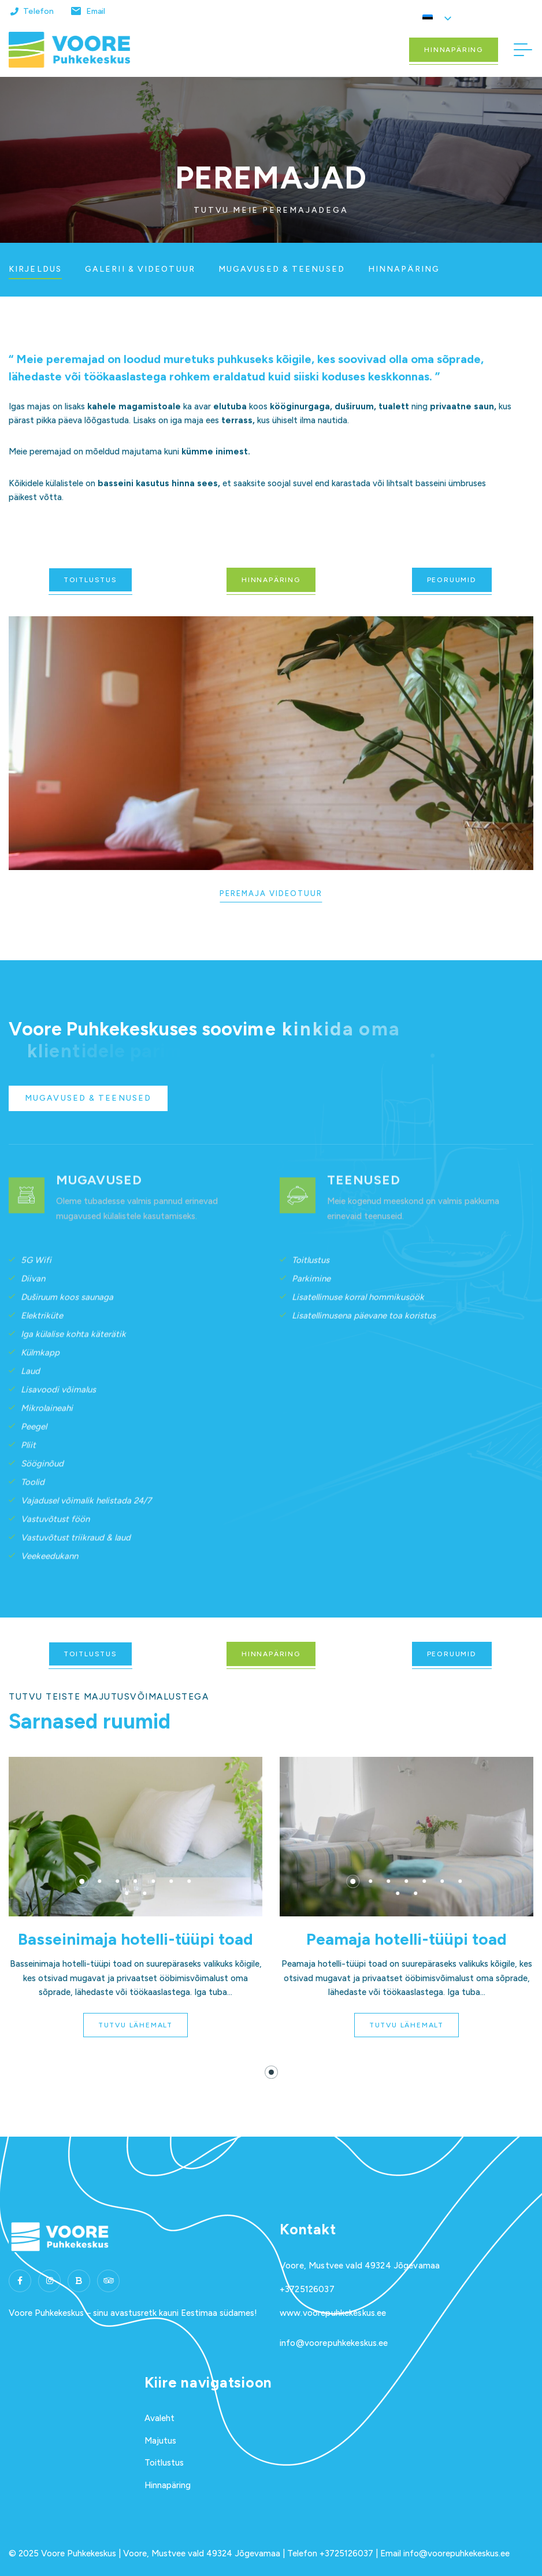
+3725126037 (307, 2289)
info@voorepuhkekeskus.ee (334, 2343)
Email (96, 11)
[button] (82, 1881)
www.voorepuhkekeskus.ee (333, 2313)
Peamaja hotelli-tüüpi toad (406, 1939)
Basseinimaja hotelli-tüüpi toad (135, 1939)
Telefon (38, 11)
